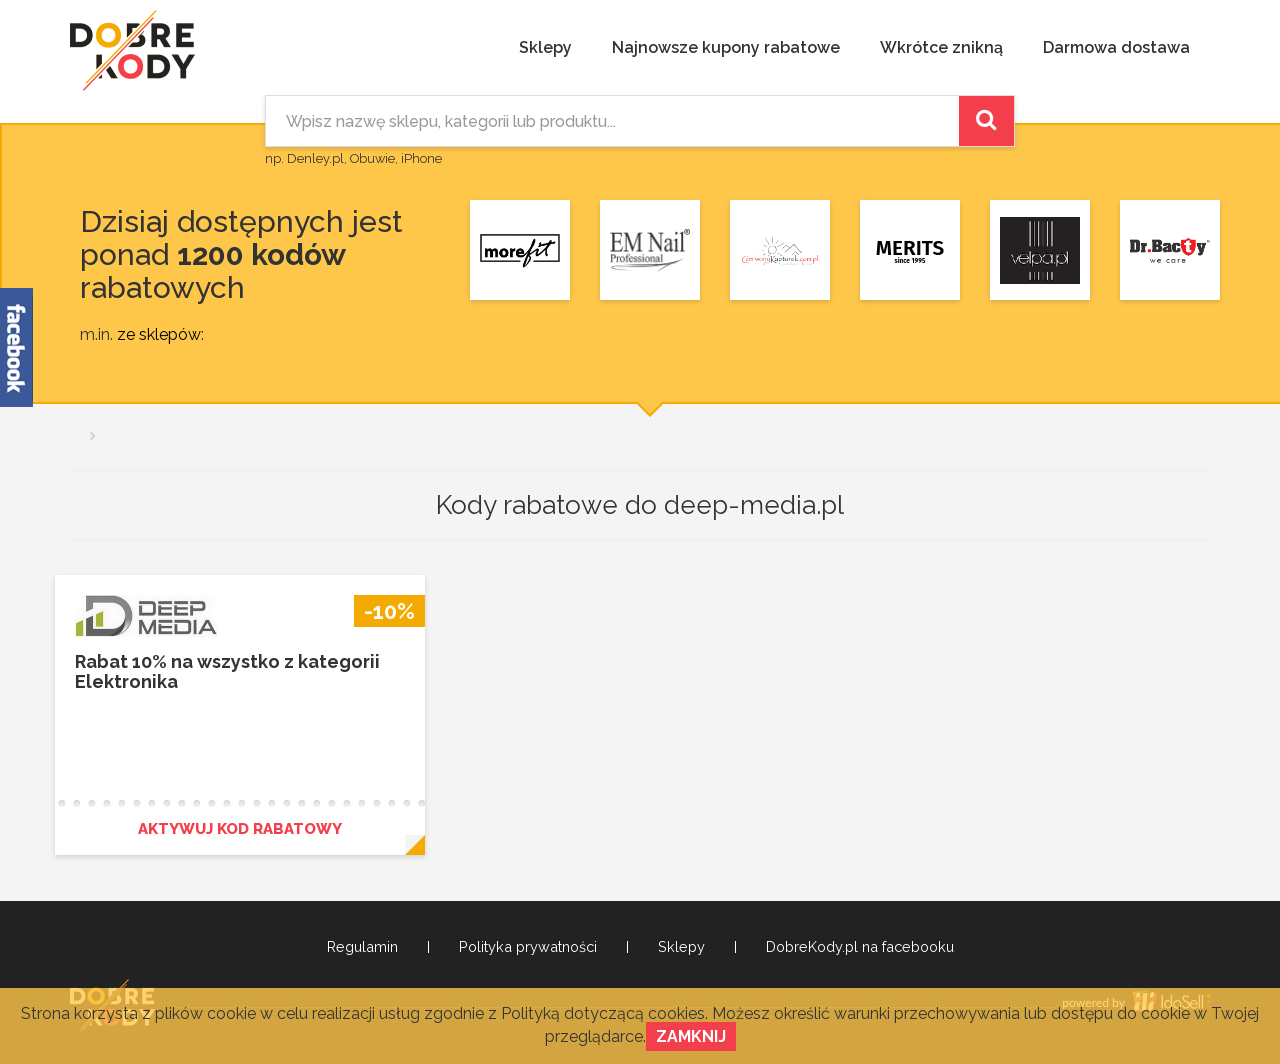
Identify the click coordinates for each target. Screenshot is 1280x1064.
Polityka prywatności (528, 947)
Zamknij (691, 1036)
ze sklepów (159, 334)
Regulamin (362, 947)
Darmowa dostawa (1116, 47)
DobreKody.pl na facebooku (860, 947)
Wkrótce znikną (941, 47)
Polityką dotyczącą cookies (603, 1013)
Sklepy (545, 47)
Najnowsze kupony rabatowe (726, 47)
